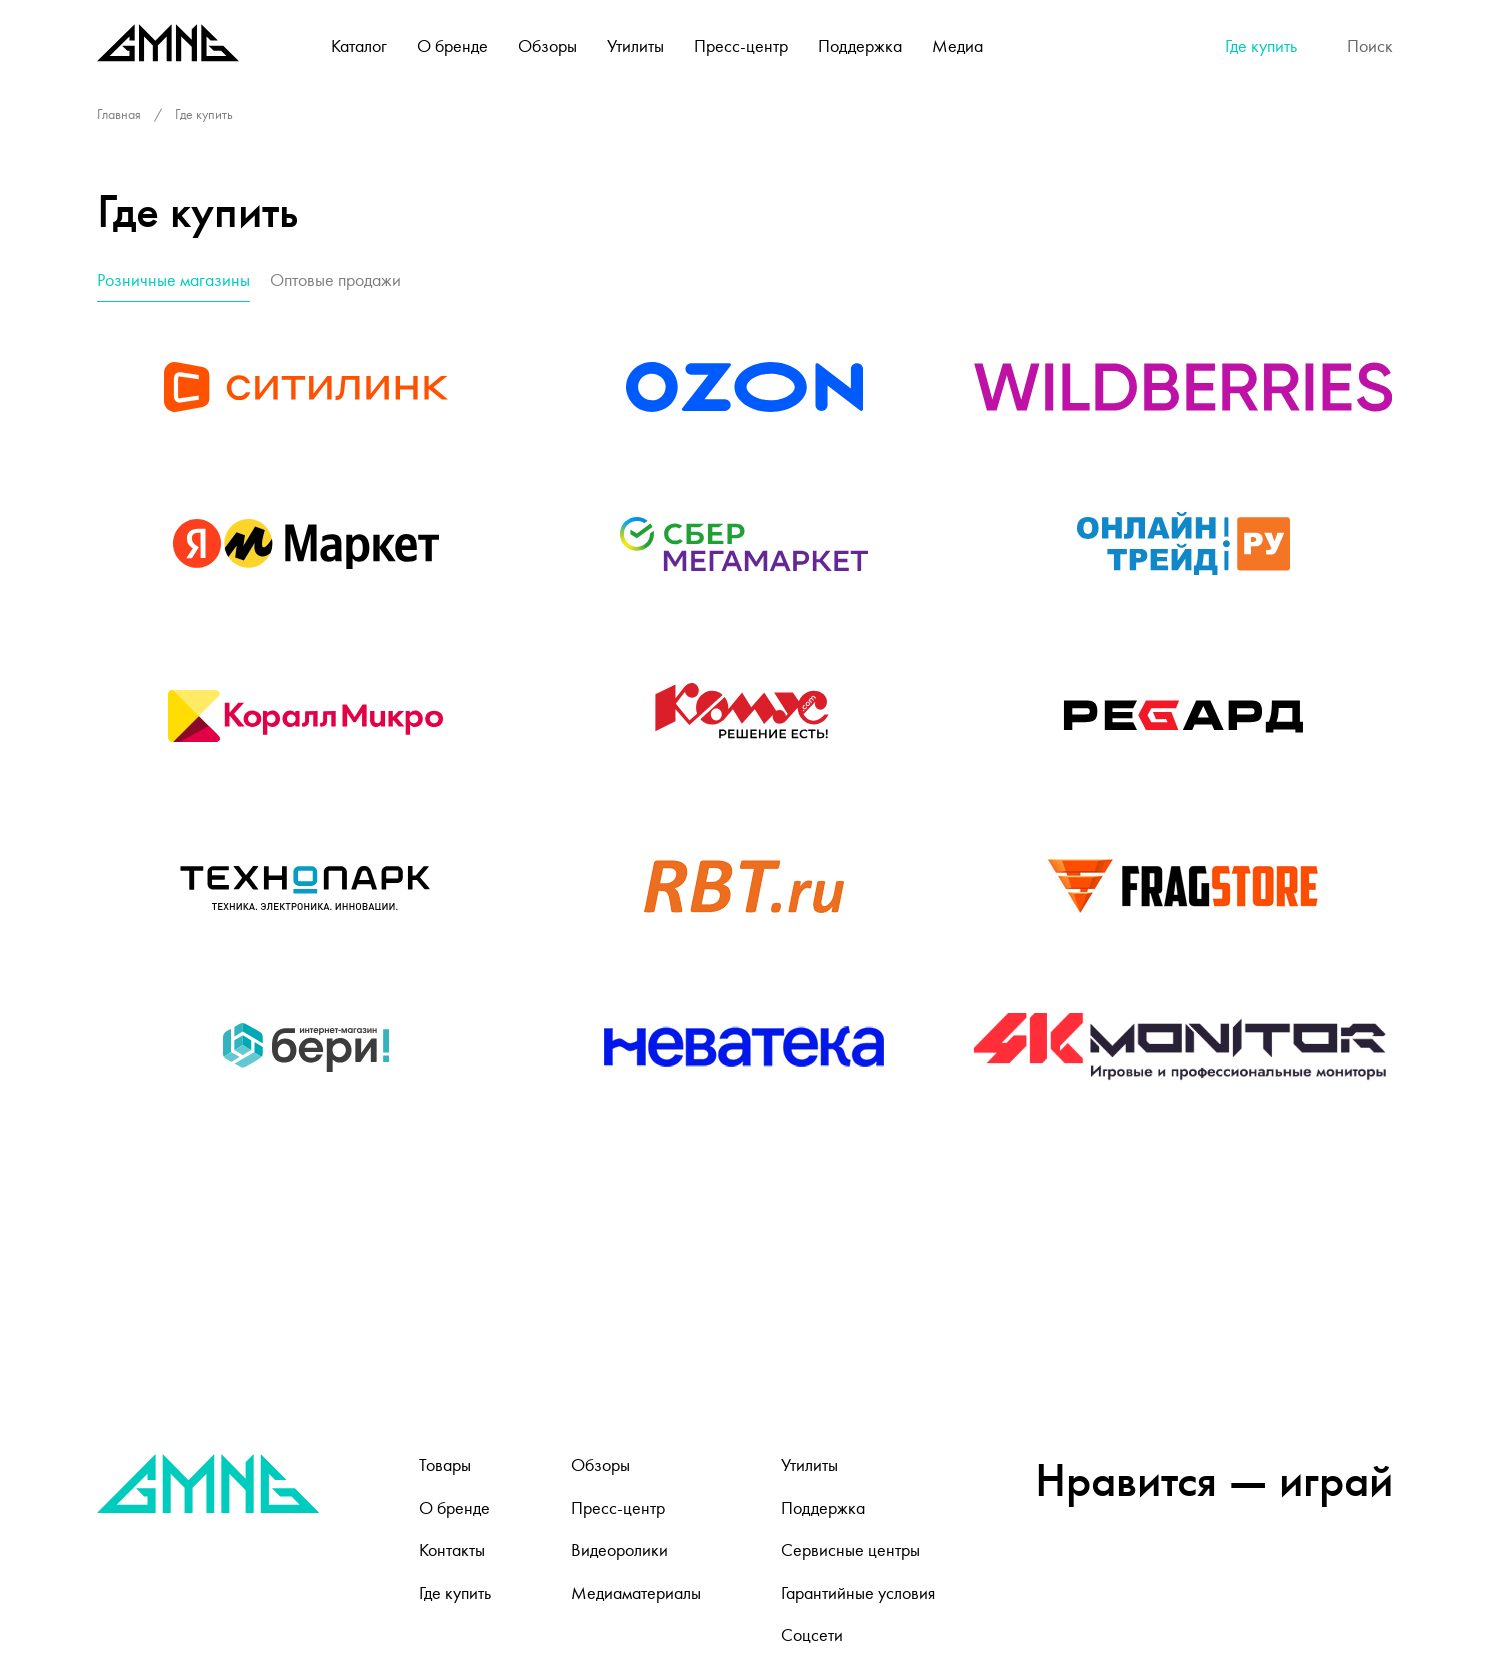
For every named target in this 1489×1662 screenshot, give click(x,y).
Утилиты (635, 46)
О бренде (452, 46)
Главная (119, 114)
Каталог (359, 46)
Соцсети (812, 1635)
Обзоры (547, 46)
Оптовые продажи (335, 280)
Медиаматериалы (636, 1593)
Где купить (1261, 46)
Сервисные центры (850, 1550)
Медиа (957, 46)
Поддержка (860, 46)
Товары (445, 1465)
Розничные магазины (173, 280)
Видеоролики (619, 1550)
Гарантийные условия (858, 1593)
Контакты (452, 1550)
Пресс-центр (741, 46)
